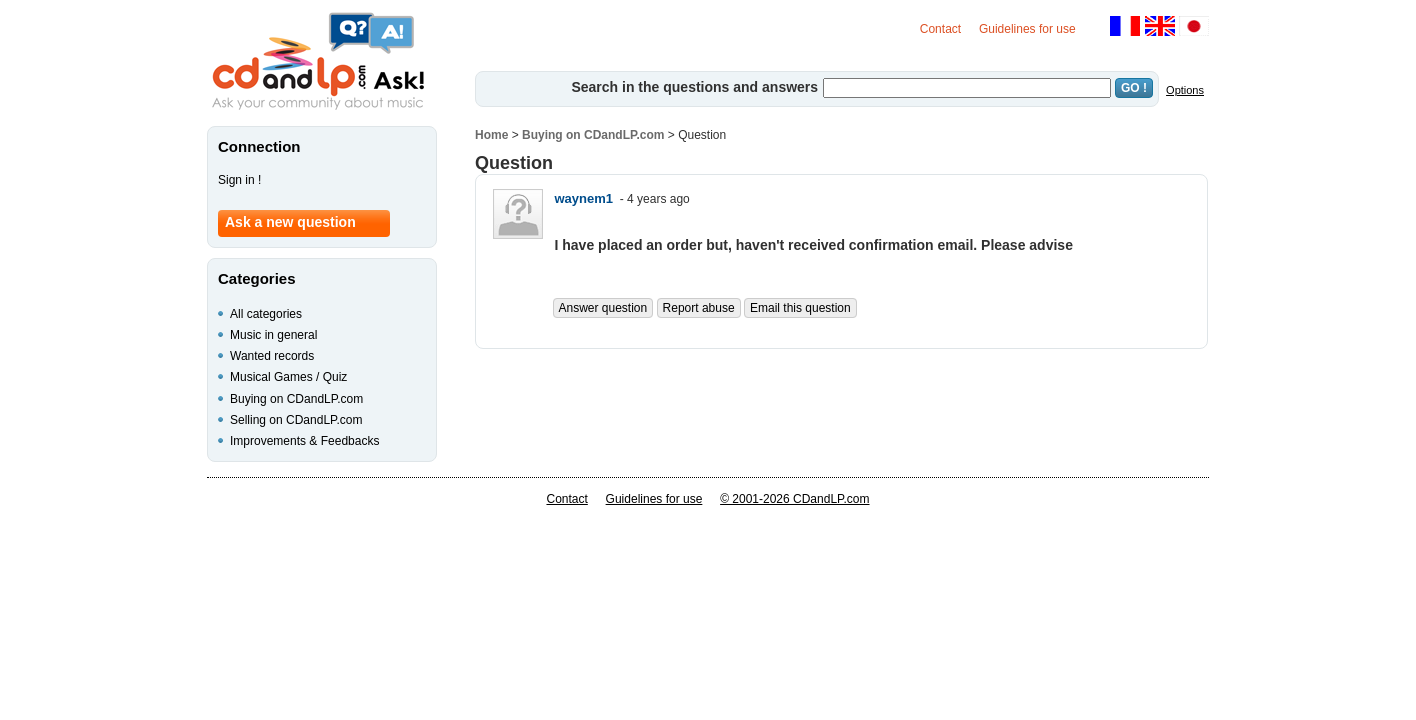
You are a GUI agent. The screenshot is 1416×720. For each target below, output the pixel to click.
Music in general (273, 335)
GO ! (1134, 88)
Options (1185, 90)
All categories (266, 314)
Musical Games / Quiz (288, 377)
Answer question (603, 308)
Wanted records (272, 356)
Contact (940, 29)
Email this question (800, 308)
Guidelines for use (1027, 29)
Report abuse (699, 308)
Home (491, 135)
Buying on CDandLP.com (593, 135)
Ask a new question (290, 222)
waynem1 (584, 198)
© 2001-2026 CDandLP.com (794, 499)
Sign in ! (239, 180)
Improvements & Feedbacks (304, 441)
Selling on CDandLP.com (296, 420)
